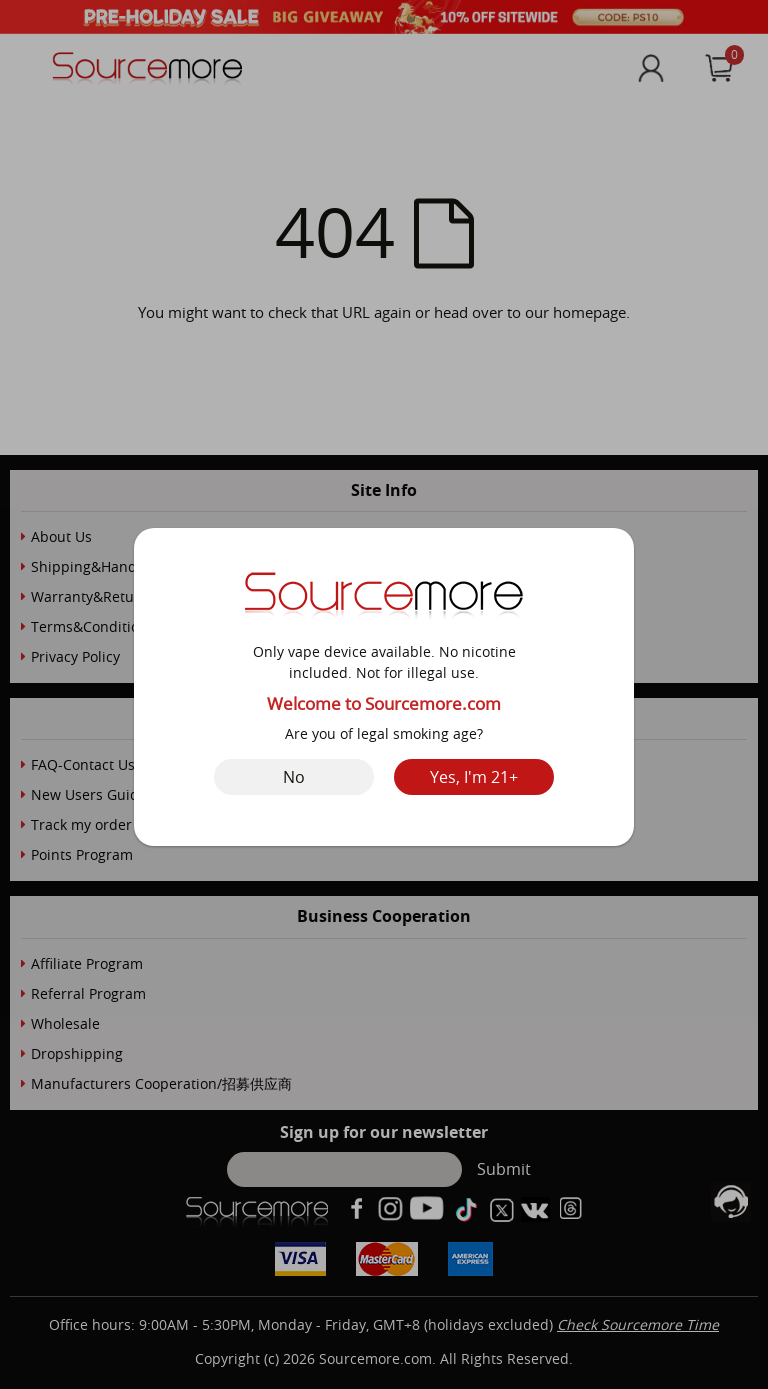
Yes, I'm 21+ (474, 777)
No (294, 777)
